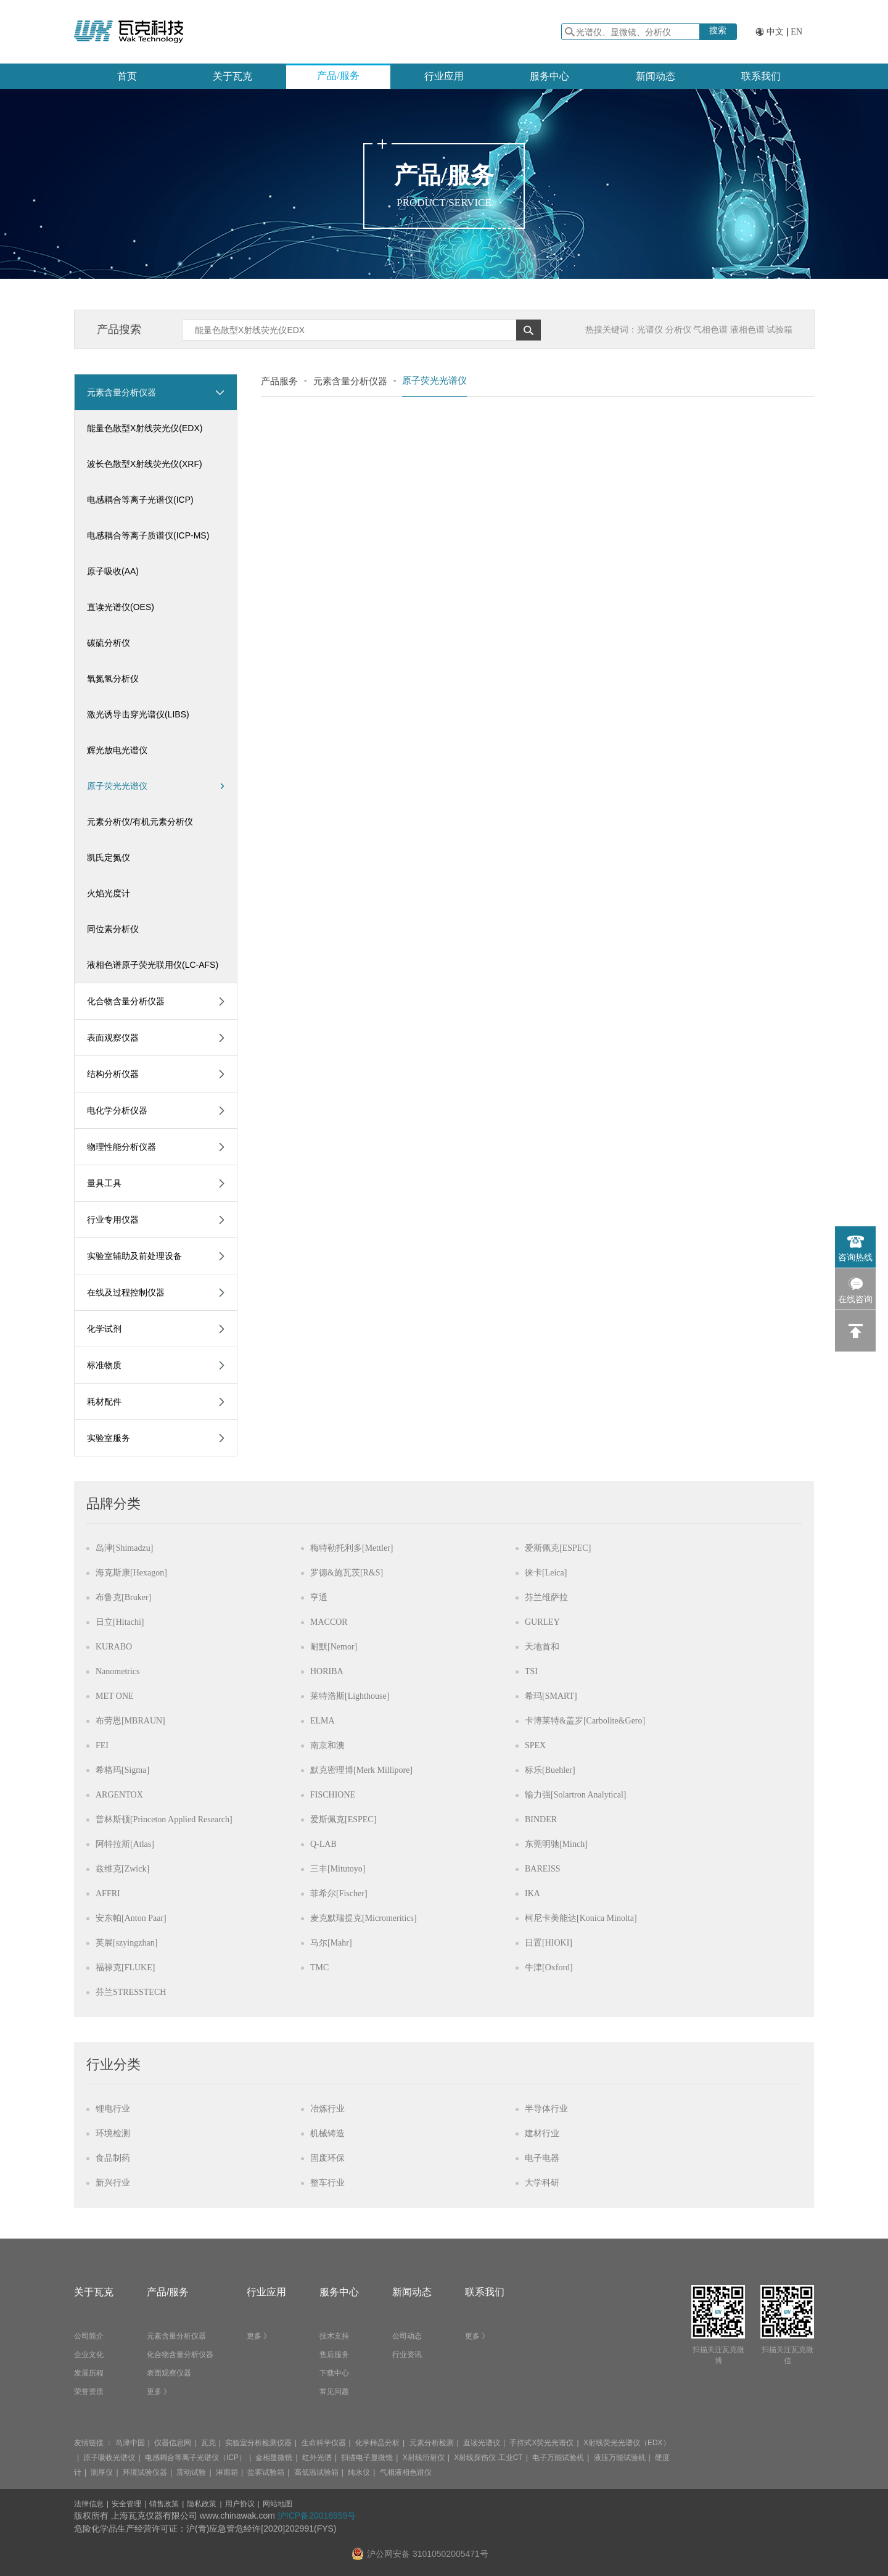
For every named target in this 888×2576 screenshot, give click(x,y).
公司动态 (407, 2336)
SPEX (535, 1745)
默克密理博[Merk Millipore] (361, 1770)
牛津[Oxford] (549, 1967)
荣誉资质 (89, 2391)
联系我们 (761, 76)
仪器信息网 (172, 2442)
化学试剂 (104, 1329)
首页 (127, 76)
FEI (102, 1745)
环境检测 (113, 2133)
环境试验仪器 (145, 2472)
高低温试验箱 (316, 2472)
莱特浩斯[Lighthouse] (349, 1696)
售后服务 (334, 2354)
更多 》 (159, 2391)
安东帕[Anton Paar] (131, 1918)
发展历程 (89, 2373)
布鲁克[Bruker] (123, 1597)
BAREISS (543, 1868)
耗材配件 (104, 1401)
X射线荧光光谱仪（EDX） (626, 2442)
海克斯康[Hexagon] (131, 1572)
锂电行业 (113, 2108)
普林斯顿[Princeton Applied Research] (164, 1819)
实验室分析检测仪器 (258, 2442)
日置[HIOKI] (548, 1942)
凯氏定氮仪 (108, 857)
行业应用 (444, 76)
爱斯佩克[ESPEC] (558, 1548)
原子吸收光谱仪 (109, 2457)
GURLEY (542, 1622)
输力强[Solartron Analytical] (575, 1794)
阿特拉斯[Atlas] (125, 1844)
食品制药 (113, 2158)
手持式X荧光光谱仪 (541, 2442)
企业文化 (89, 2354)
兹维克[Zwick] (122, 1868)
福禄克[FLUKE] (125, 1967)
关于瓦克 (232, 76)
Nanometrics (118, 1671)
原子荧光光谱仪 (155, 786)
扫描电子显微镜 (367, 2457)
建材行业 (542, 2133)
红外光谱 (317, 2457)
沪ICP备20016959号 (317, 2515)
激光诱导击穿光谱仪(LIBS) (138, 714)
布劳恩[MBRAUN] (130, 1720)
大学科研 (542, 2182)
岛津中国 (130, 2442)
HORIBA (326, 1671)
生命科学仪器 (324, 2442)
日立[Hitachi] (120, 1622)
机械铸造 (327, 2133)
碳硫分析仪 (108, 643)
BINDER (541, 1819)
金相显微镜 (273, 2457)
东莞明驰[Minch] (556, 1844)
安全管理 (126, 2504)
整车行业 (327, 2182)
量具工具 (104, 1183)
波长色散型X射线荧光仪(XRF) (144, 464)
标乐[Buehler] (550, 1770)
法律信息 (89, 2504)
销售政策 (164, 2504)
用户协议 (240, 2504)
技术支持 (334, 2336)
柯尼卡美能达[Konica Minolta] (581, 1918)
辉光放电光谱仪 (117, 750)
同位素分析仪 (113, 929)
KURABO (114, 1646)
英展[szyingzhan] (126, 1942)
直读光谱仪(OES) (120, 607)
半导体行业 (546, 2108)
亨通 (318, 1597)
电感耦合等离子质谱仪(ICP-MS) (148, 535)
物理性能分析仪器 (121, 1147)
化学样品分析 (377, 2442)
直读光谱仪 (481, 2442)
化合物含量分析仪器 (126, 1001)
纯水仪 (359, 2472)
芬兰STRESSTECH (131, 1992)
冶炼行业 (327, 2108)
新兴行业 (113, 2182)
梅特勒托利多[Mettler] (351, 1548)
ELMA (322, 1720)
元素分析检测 (431, 2442)
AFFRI (108, 1893)
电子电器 (542, 2158)
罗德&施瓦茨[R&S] (346, 1572)
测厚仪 (102, 2472)
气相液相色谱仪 (406, 2472)
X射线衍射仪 (424, 2457)
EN (796, 31)
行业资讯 (407, 2354)
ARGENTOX (119, 1794)
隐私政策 (201, 2504)
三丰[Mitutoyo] (337, 1868)
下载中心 (334, 2373)
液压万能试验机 (620, 2457)
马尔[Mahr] (331, 1942)
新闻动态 (655, 76)
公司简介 (89, 2336)
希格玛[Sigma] (122, 1770)
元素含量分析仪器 (121, 392)
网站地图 (277, 2504)
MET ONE (115, 1696)
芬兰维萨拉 (546, 1597)
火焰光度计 (108, 893)
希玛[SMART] (551, 1696)
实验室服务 (108, 1438)
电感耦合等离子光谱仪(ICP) (140, 500)
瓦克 (208, 2442)
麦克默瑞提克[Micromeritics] (363, 1918)
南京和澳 (327, 1745)
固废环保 (327, 2158)
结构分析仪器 (113, 1074)
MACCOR (329, 1622)
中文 (775, 31)
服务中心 (549, 76)
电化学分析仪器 (117, 1110)
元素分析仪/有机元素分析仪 (140, 822)
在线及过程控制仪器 (126, 1292)
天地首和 (542, 1646)
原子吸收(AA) (113, 571)
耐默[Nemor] (333, 1646)
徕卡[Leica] (546, 1572)
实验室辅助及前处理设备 (134, 1256)
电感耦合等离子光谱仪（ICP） (195, 2457)
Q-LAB (323, 1844)
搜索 (717, 30)
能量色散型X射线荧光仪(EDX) (144, 428)
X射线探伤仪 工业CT (488, 2457)
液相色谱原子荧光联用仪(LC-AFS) (152, 965)
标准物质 (104, 1365)
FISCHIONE (332, 1794)
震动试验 (191, 2472)
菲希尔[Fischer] (339, 1893)
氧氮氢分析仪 (113, 678)
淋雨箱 (227, 2472)
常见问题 (334, 2391)
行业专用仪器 (113, 1219)
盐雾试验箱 (265, 2472)
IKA (532, 1893)
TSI (531, 1671)
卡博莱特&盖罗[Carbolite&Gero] (585, 1720)
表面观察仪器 (113, 1037)
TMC (319, 1967)
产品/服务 (338, 75)
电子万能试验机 (558, 2457)
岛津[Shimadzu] (124, 1548)
